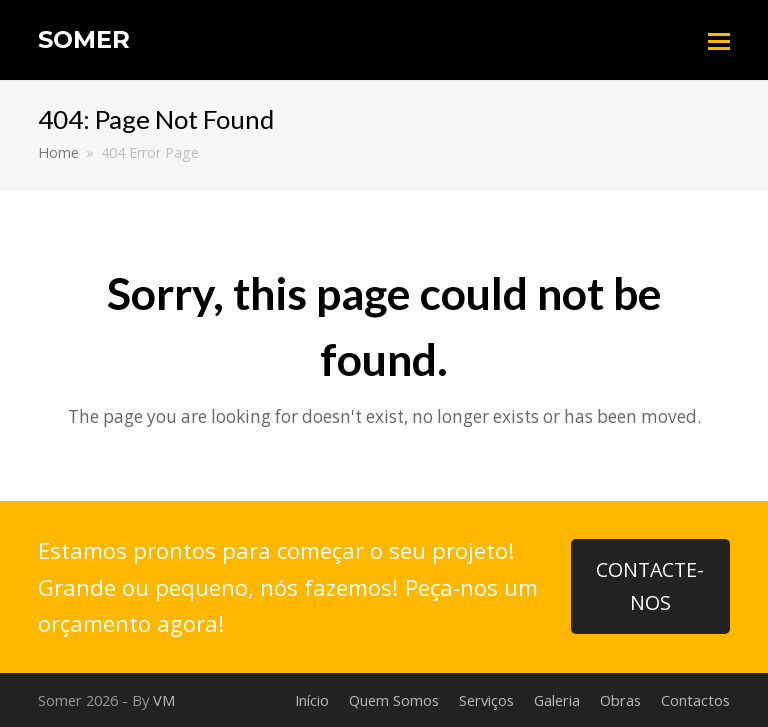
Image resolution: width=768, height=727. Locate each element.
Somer (84, 39)
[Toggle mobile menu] (719, 40)
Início (312, 700)
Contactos (695, 700)
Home (58, 152)
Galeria (557, 700)
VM (164, 700)
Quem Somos (394, 700)
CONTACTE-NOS (650, 586)
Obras (620, 700)
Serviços (486, 700)
